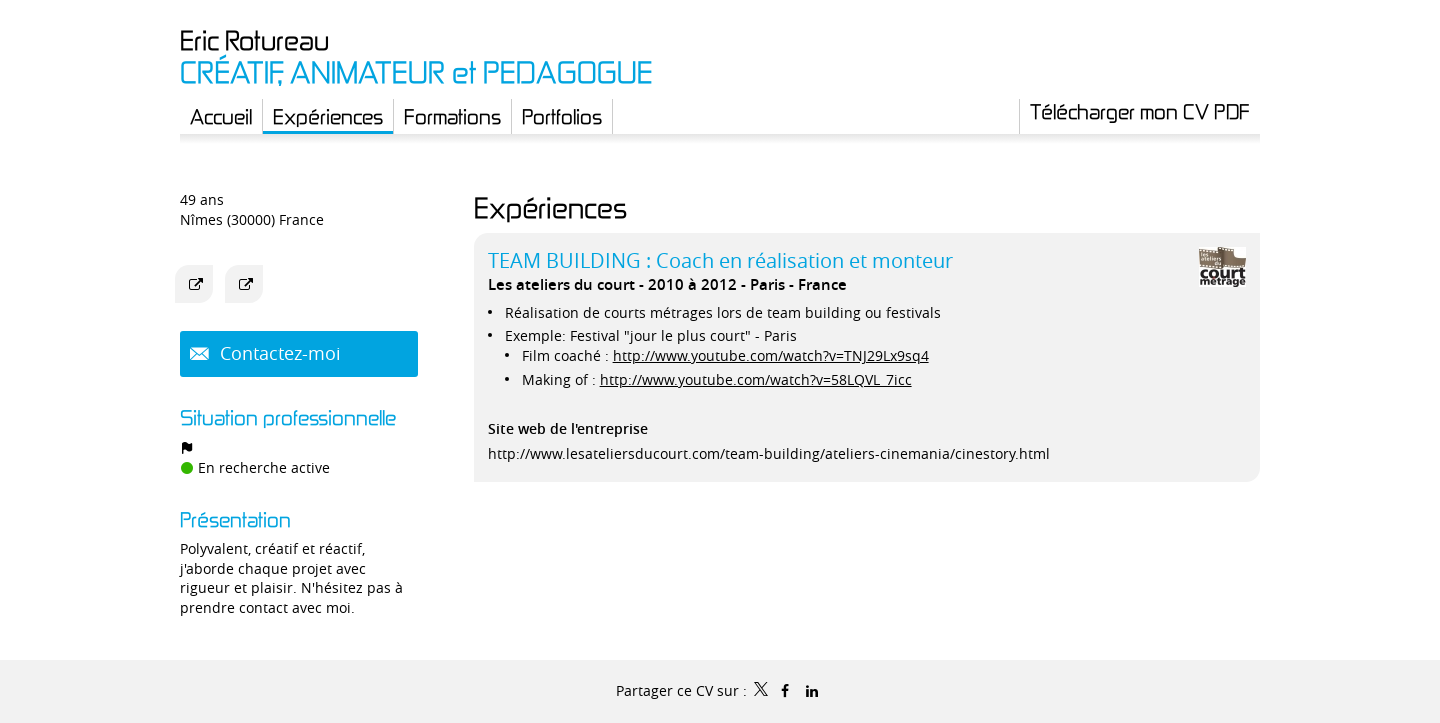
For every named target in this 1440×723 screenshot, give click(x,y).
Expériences (550, 207)
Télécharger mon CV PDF (1140, 111)
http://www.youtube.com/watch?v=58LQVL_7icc (756, 379)
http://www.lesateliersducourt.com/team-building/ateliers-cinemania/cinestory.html (769, 453)
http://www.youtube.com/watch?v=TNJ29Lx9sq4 (771, 355)
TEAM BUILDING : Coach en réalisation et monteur (720, 260)
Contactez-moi (278, 353)
